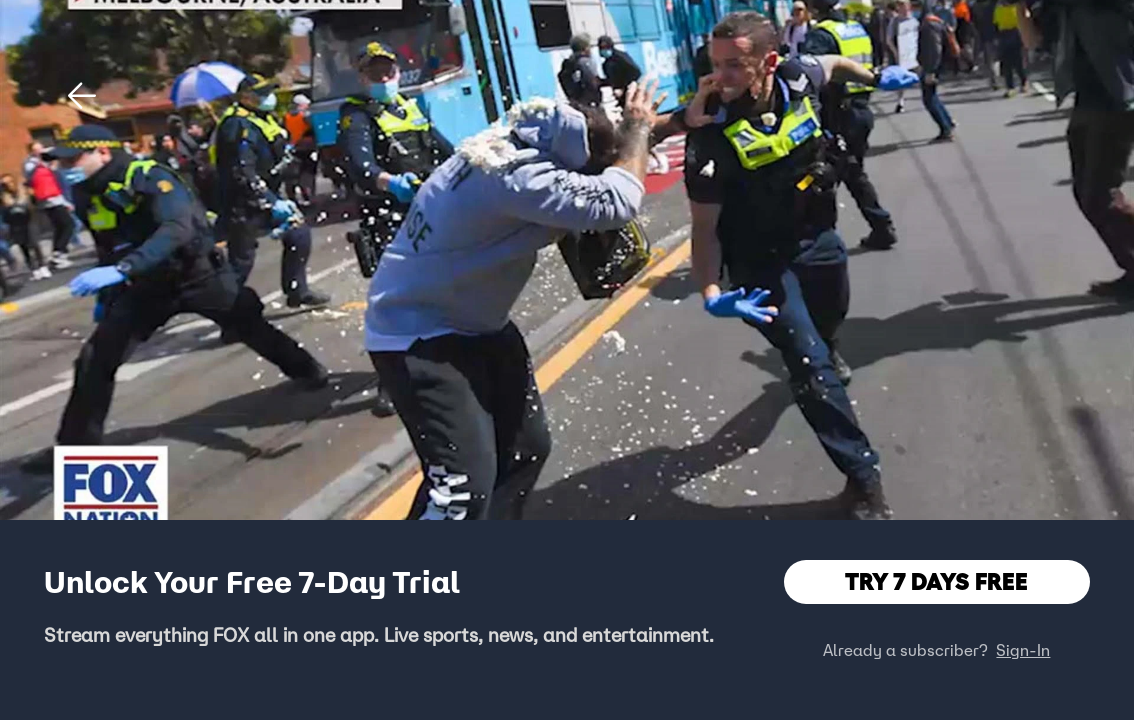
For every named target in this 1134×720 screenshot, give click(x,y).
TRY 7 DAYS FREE (936, 581)
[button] (82, 96)
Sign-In (1023, 650)
